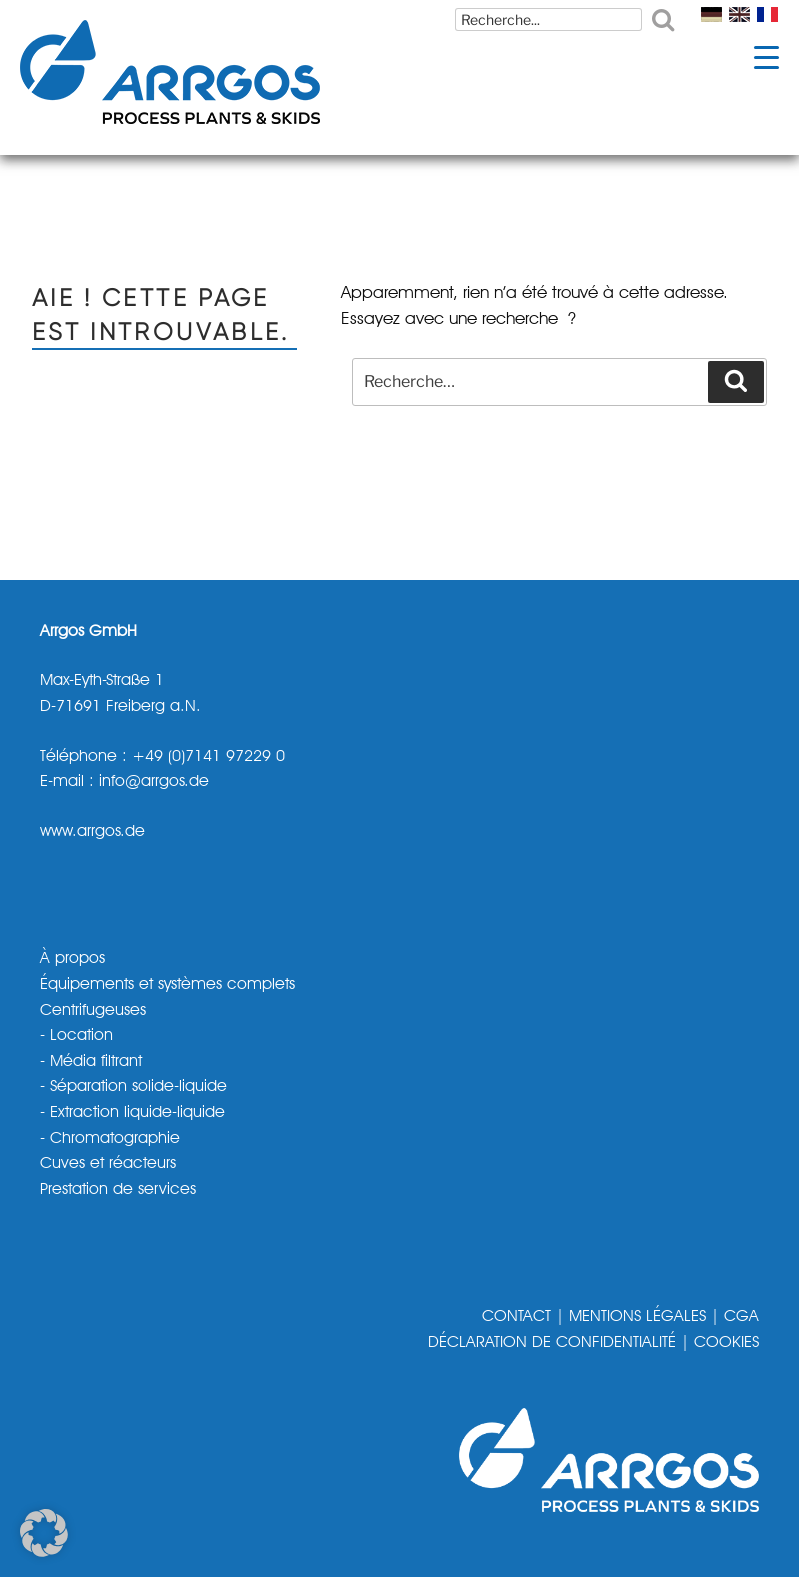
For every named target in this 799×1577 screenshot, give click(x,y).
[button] (44, 1533)
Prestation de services (118, 1190)
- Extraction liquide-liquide (132, 1113)
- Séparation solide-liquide (133, 1087)
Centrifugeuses (93, 1011)
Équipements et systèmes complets (167, 985)
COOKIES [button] (726, 1343)
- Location (76, 1036)
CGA (741, 1317)
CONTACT (516, 1317)
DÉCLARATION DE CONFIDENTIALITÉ (552, 1343)
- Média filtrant (91, 1062)
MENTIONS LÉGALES (637, 1317)
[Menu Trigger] (766, 57)
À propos (72, 959)
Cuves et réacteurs (108, 1164)
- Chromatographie (110, 1139)
